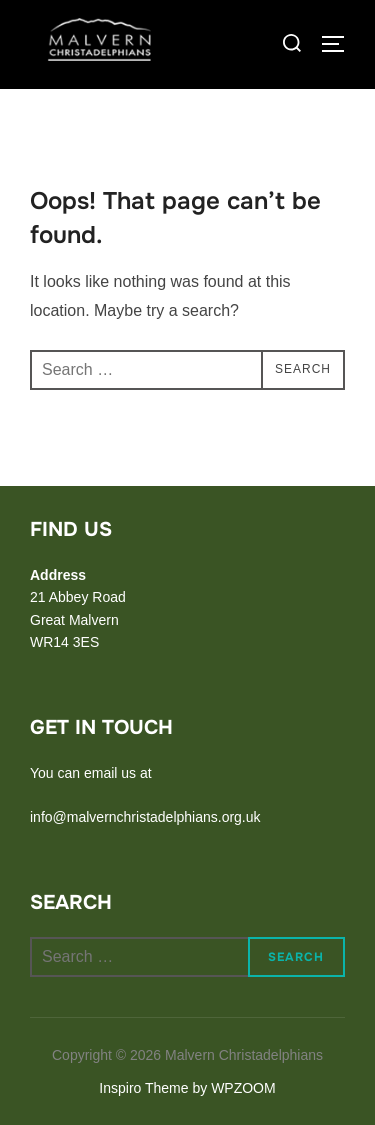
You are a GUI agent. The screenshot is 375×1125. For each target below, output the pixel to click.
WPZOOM (243, 1088)
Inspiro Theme (143, 1088)
